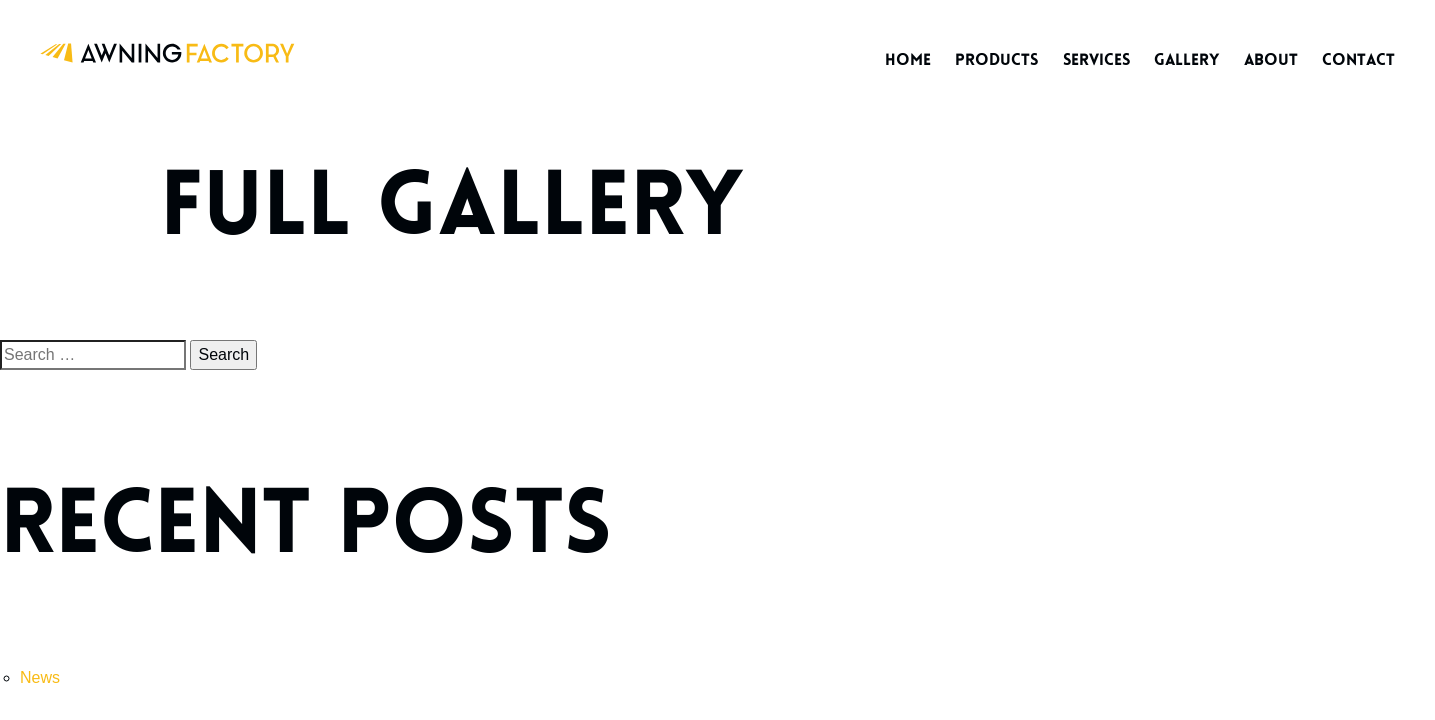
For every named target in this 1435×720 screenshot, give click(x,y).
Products (996, 60)
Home (908, 60)
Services (1096, 60)
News (40, 677)
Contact (1358, 60)
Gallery (1186, 60)
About (1271, 60)
